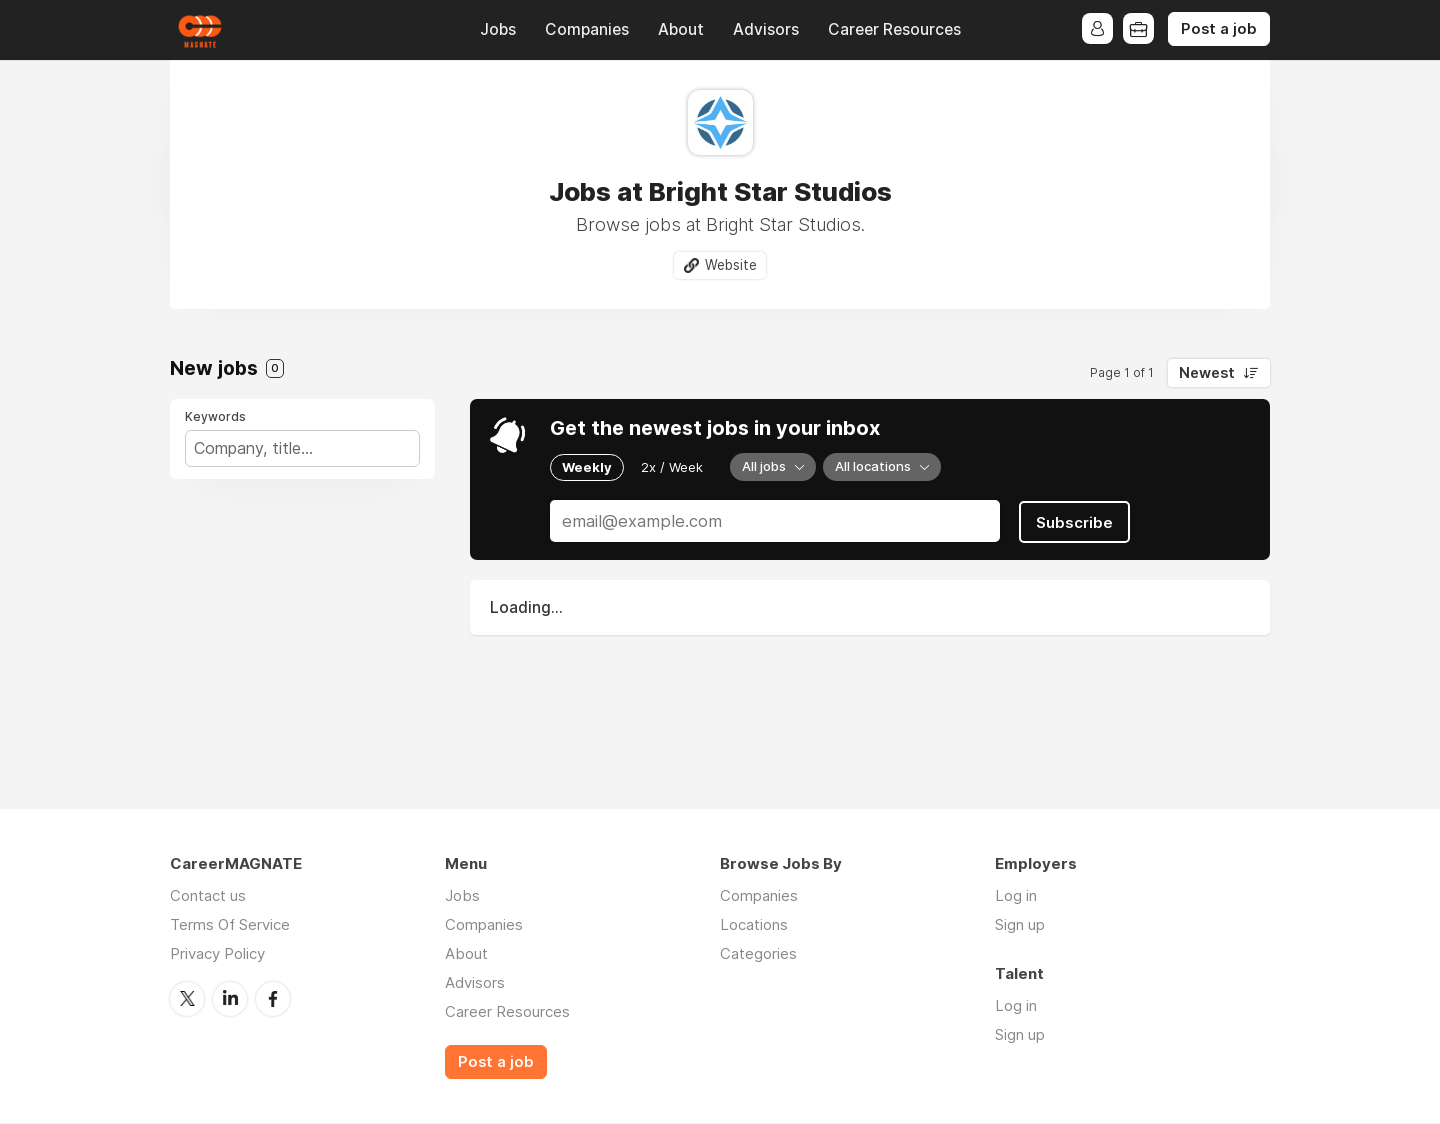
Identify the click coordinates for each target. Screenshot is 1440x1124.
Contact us (208, 895)
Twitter (187, 998)
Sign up (1020, 924)
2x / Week (672, 467)
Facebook (273, 998)
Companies (587, 29)
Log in (1016, 895)
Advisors (766, 29)
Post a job (1219, 29)
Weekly (587, 467)
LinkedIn (230, 998)
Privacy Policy (217, 953)
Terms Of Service (230, 924)
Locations (754, 924)
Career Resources (894, 29)
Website (731, 265)
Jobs (498, 29)
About (681, 29)
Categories (758, 953)
